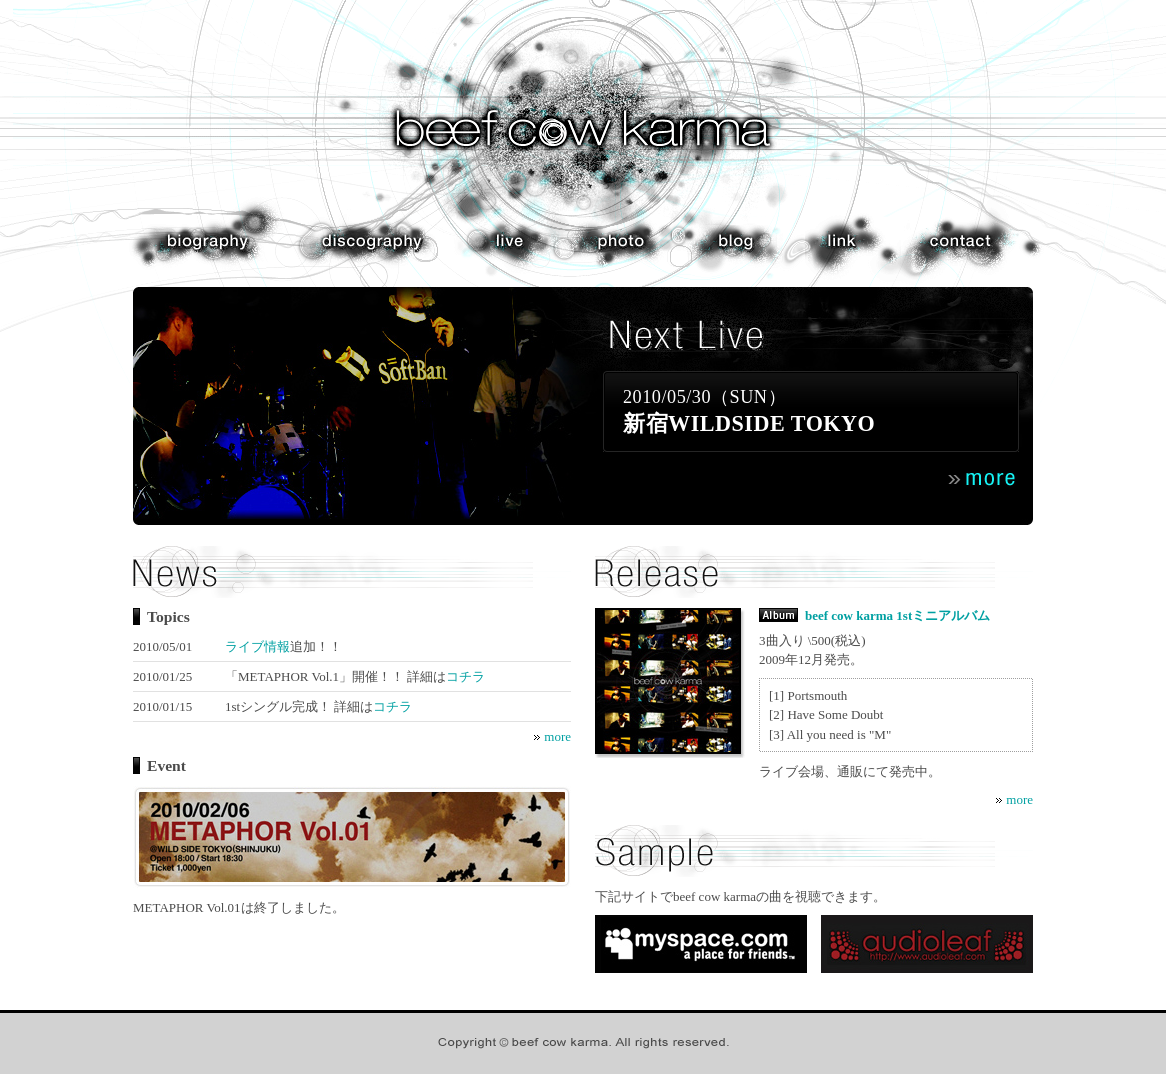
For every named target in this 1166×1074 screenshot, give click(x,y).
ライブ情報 (257, 646)
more (557, 736)
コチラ (465, 676)
